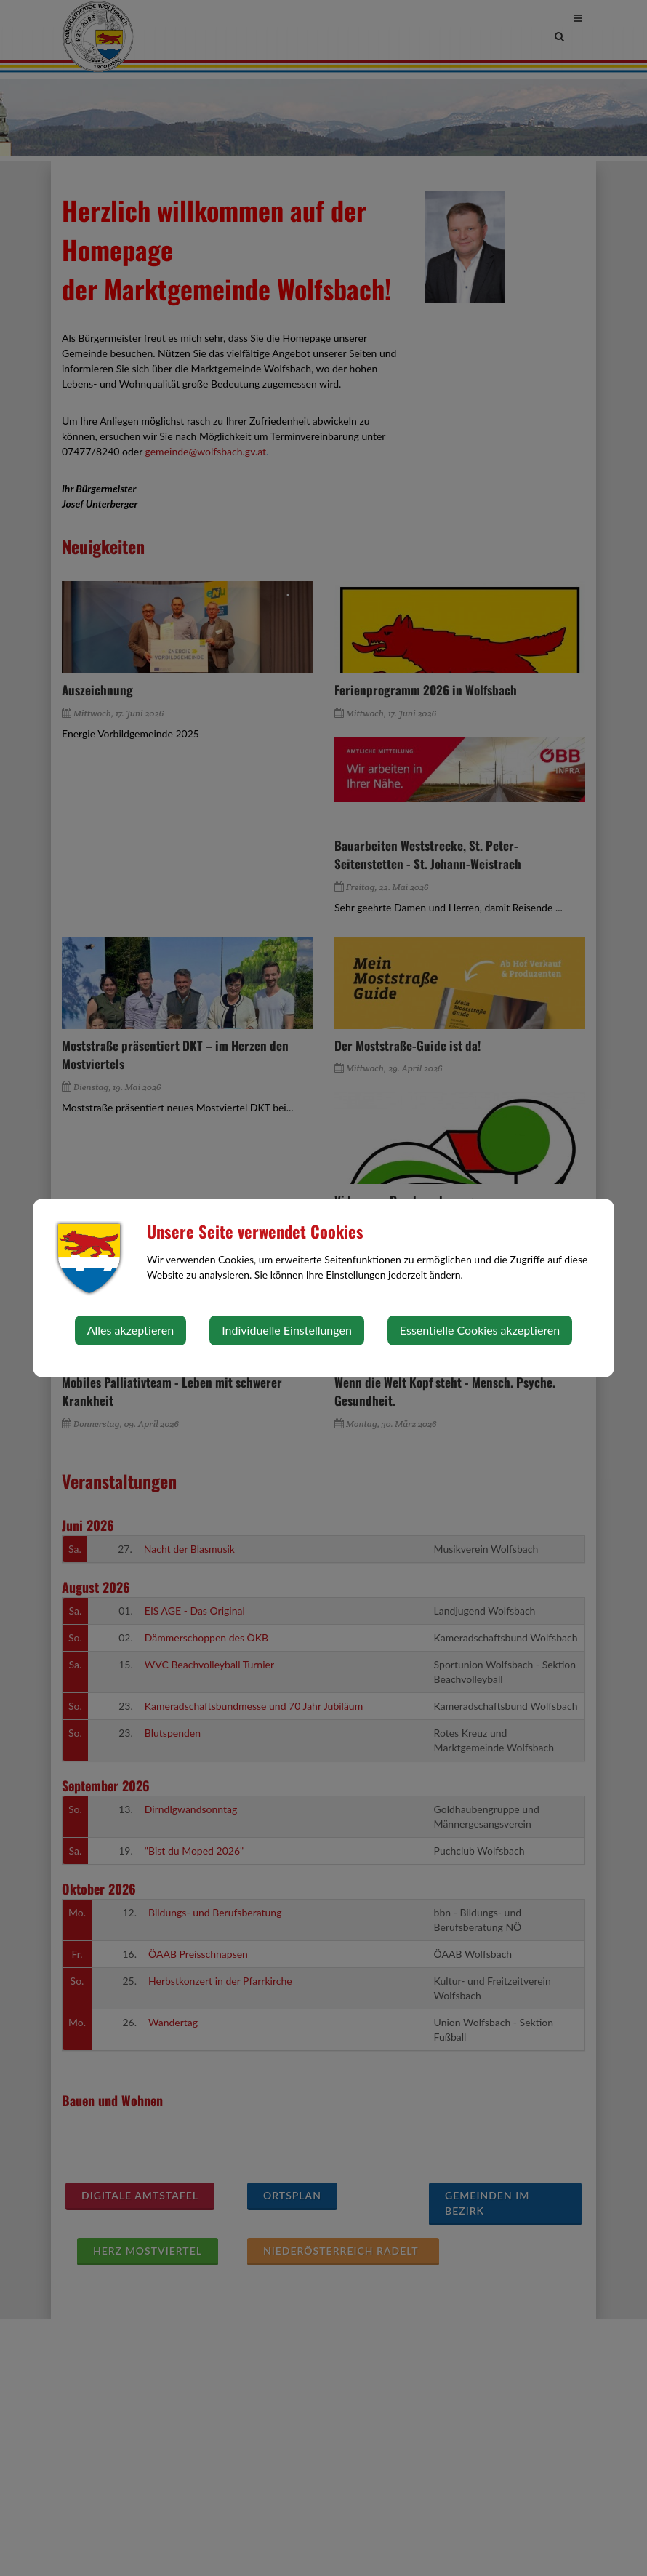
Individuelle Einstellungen (287, 1330)
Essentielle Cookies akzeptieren (480, 1330)
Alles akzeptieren (130, 1330)
